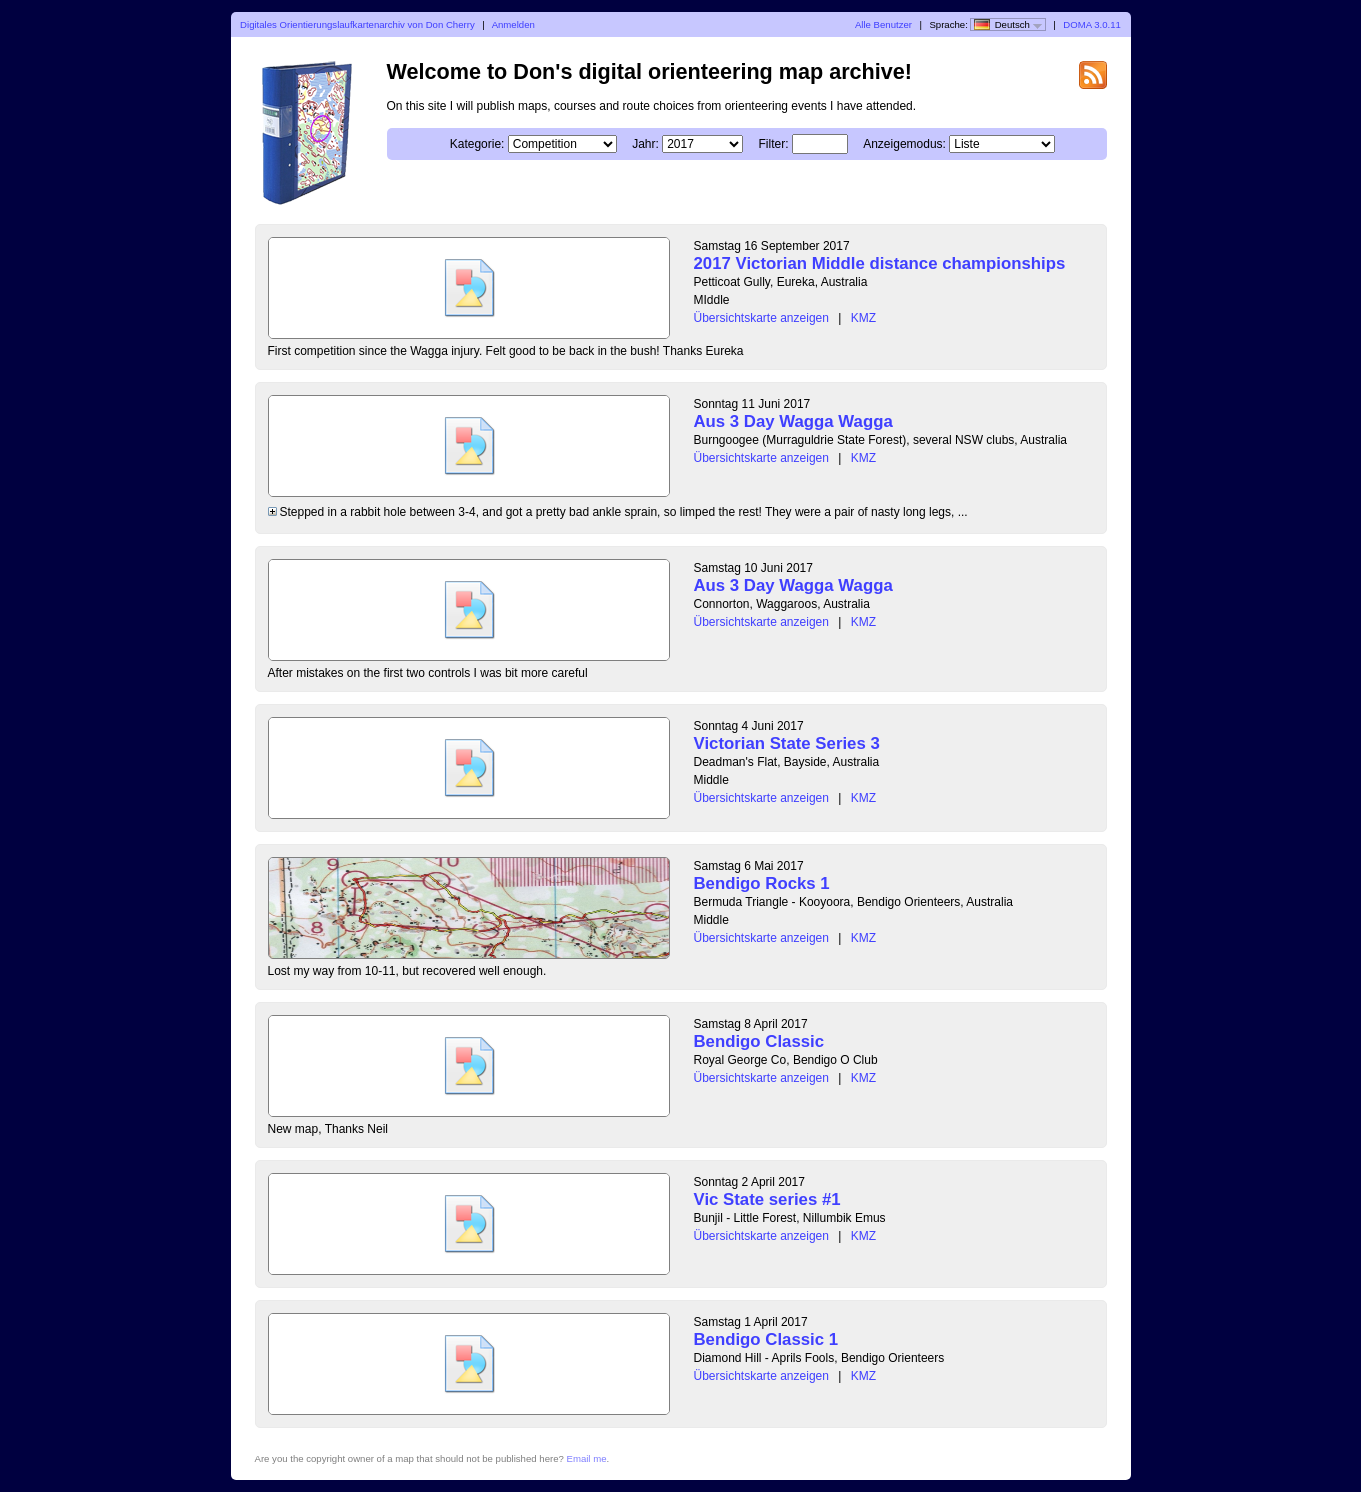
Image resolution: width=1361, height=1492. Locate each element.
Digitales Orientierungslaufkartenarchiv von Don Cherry (357, 24)
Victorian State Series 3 (787, 743)
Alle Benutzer (883, 24)
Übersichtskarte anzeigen (761, 318)
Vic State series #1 (767, 1199)
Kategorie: (477, 144)
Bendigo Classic (759, 1041)
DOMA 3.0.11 (1092, 24)
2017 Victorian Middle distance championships (880, 263)
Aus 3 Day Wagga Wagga (793, 421)
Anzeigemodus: (904, 144)
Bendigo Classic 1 (766, 1339)
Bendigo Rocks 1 (762, 883)
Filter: (774, 144)
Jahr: (645, 144)
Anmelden (513, 24)
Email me (587, 1458)
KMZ (863, 318)
